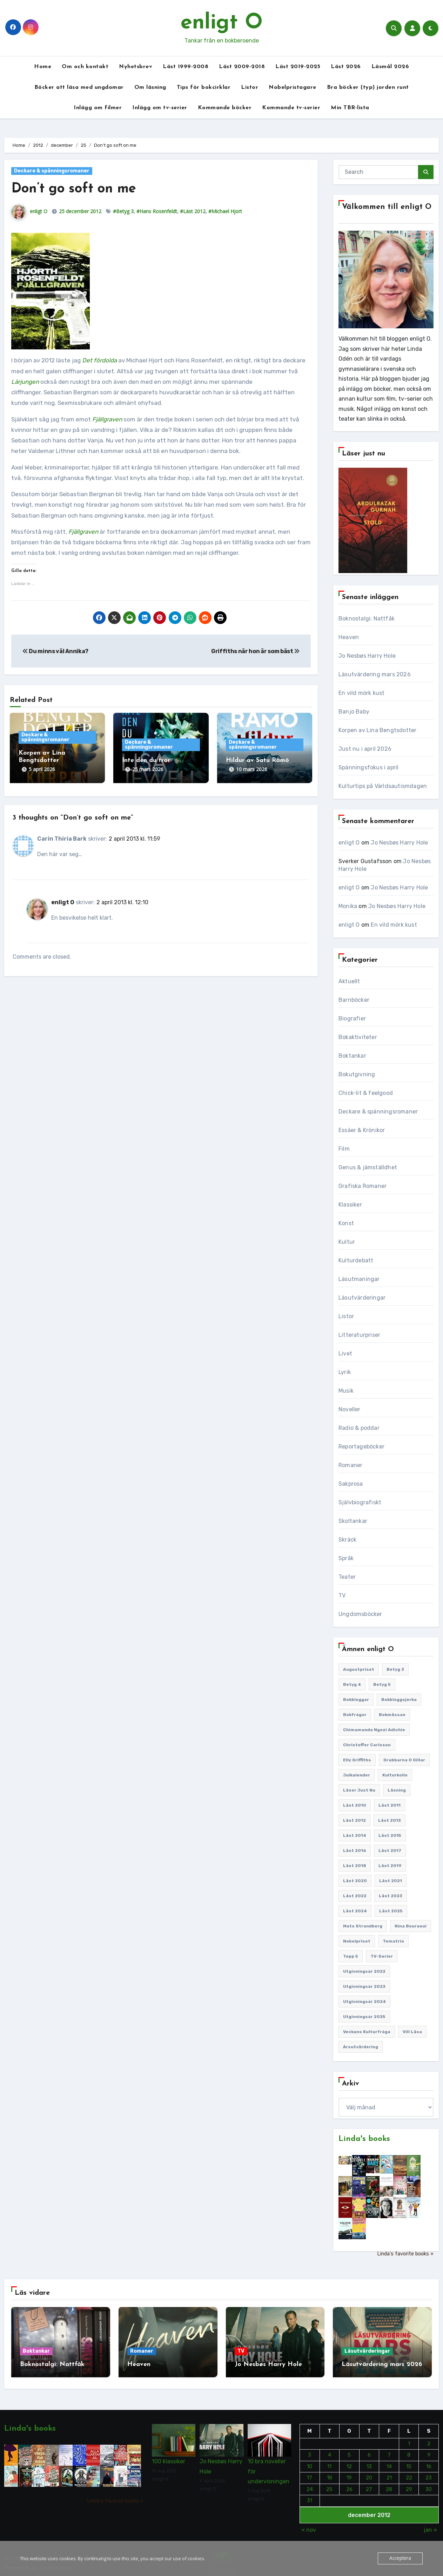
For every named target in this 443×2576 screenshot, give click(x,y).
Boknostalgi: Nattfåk (366, 618)
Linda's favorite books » (405, 2254)
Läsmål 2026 (390, 67)
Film (344, 1148)
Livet (345, 1353)
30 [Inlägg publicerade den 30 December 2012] (428, 2484)
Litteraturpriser (359, 1335)
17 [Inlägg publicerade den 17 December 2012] (309, 2473)
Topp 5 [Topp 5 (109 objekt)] (350, 1956)
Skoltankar (352, 1521)
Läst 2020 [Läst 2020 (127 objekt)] (355, 1880)
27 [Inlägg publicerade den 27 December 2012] (369, 2484)
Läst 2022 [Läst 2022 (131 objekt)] (355, 1895)
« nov (308, 2525)
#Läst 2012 (193, 211)
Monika (347, 906)
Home (42, 67)
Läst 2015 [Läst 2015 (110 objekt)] (389, 1835)
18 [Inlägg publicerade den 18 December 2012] (329, 2473)
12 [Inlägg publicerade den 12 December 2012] (349, 2461)
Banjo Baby (353, 711)
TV (341, 1595)
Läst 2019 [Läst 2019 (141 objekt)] (390, 1865)
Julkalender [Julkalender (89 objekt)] (356, 1775)
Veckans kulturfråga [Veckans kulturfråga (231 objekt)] (366, 2031)
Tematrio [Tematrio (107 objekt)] (393, 1941)
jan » (430, 2525)
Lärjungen (25, 381)
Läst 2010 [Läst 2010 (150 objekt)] (354, 1805)
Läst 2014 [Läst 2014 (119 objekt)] (354, 1835)
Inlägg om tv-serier (159, 108)
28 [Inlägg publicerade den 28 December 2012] (389, 2484)
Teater (347, 1576)
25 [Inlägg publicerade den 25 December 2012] (329, 2484)
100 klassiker (168, 2456)
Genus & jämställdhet (367, 1167)
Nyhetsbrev (135, 67)
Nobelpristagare (292, 87)
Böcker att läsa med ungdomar (79, 87)
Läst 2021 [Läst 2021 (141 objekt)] (390, 1880)
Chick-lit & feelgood (365, 1093)
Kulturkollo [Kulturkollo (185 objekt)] (395, 1775)
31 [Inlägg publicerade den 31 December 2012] (309, 2496)
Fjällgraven (83, 531)
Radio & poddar (359, 1428)
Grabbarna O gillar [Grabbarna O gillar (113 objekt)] (404, 1759)
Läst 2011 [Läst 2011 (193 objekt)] (389, 1805)
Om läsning (150, 87)
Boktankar (352, 1055)
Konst (346, 1223)
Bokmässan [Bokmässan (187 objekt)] (392, 1714)
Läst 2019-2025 (297, 67)
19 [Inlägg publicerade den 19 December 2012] (349, 2473)
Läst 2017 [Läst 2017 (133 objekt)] (389, 1850)
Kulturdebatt (355, 1260)
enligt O (222, 23)
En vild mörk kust (361, 693)
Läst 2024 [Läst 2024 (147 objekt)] (355, 1910)
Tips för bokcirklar (204, 87)
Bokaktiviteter (357, 1037)
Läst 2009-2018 (242, 67)
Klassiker (350, 1204)
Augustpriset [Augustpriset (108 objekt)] (358, 1669)
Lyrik (344, 1372)
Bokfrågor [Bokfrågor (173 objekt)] (355, 1714)
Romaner (350, 1465)
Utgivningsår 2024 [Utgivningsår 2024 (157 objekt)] (364, 2001)
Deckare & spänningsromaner (51, 171)
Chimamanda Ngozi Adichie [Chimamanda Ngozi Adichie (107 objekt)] (374, 1729)
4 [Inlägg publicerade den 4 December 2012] (329, 2450)
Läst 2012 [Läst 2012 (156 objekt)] (354, 1820)
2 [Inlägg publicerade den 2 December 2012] (428, 2439)
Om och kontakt (85, 67)
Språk (346, 1558)
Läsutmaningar (359, 1279)
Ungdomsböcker (360, 1614)
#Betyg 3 (123, 211)
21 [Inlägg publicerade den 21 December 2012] (389, 2473)
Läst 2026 (346, 67)
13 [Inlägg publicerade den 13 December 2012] (369, 2461)
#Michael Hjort (225, 211)
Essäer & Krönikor (361, 1130)
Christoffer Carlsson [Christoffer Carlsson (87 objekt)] (367, 1744)
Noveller (349, 1409)
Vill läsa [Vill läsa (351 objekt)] (412, 2031)
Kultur (346, 1241)
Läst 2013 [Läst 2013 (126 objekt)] (389, 1820)
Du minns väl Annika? (55, 651)
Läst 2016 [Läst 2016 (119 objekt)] (354, 1850)
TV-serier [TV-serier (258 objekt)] (381, 1956)
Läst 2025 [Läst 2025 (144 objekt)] (391, 1910)
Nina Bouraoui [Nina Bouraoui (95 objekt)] (411, 1926)
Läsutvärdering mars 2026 (374, 674)
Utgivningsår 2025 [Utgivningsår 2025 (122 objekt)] (364, 2016)
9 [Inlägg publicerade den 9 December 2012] (428, 2450)
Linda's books (364, 2139)
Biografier (352, 1018)
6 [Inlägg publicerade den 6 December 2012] (369, 2450)
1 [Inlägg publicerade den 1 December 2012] (409, 2439)
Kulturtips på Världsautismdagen (382, 786)
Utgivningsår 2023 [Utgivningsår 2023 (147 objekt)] (364, 1986)
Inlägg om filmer (98, 108)
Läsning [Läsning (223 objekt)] (397, 1790)
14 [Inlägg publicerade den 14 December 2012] (389, 2461)
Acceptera (400, 2558)
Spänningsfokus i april (368, 767)
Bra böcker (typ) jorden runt (368, 87)
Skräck (347, 1539)
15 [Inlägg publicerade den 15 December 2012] (408, 2461)
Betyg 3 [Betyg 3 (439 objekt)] (395, 1669)
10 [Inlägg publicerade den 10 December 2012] (309, 2461)
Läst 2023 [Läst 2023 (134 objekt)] (390, 1895)
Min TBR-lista (350, 108)
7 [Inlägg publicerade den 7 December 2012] (389, 2450)
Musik (346, 1390)
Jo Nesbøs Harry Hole (367, 655)
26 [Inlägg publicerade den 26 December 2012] (349, 2484)
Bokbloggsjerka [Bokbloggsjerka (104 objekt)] (399, 1699)
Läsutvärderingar (361, 1297)
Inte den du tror (146, 760)
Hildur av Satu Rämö (257, 760)
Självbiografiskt (359, 1502)
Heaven (348, 637)
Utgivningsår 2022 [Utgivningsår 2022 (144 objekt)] (364, 1971)
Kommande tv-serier (291, 108)
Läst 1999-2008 (185, 67)
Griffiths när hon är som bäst (255, 651)
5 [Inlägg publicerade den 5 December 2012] (349, 2450)
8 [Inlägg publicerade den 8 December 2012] (408, 2450)
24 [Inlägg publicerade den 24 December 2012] (310, 2484)
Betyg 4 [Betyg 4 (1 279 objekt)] (352, 1684)
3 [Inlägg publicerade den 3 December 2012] (309, 2450)
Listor (249, 87)
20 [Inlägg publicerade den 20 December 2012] (369, 2473)
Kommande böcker (225, 108)
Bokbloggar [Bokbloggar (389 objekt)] (356, 1699)
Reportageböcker (361, 1446)
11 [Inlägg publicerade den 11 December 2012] (329, 2461)
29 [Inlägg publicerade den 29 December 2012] (409, 2484)
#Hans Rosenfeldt (156, 211)
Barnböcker (353, 1000)
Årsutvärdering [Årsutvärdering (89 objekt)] (360, 2046)
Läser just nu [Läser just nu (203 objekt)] (359, 1790)
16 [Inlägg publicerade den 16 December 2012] (428, 2461)
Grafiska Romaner (362, 1186)
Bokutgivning (356, 1074)
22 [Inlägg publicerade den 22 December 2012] (409, 2473)
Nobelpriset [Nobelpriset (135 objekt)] (356, 1941)
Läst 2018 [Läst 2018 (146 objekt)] (354, 1865)
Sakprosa (350, 1483)
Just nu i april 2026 (364, 748)
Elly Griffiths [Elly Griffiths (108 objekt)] (357, 1759)
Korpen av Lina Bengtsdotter (377, 730)
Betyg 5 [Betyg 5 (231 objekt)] (382, 1684)
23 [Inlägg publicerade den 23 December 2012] (428, 2473)
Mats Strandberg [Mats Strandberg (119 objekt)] (362, 1926)
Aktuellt (349, 981)
